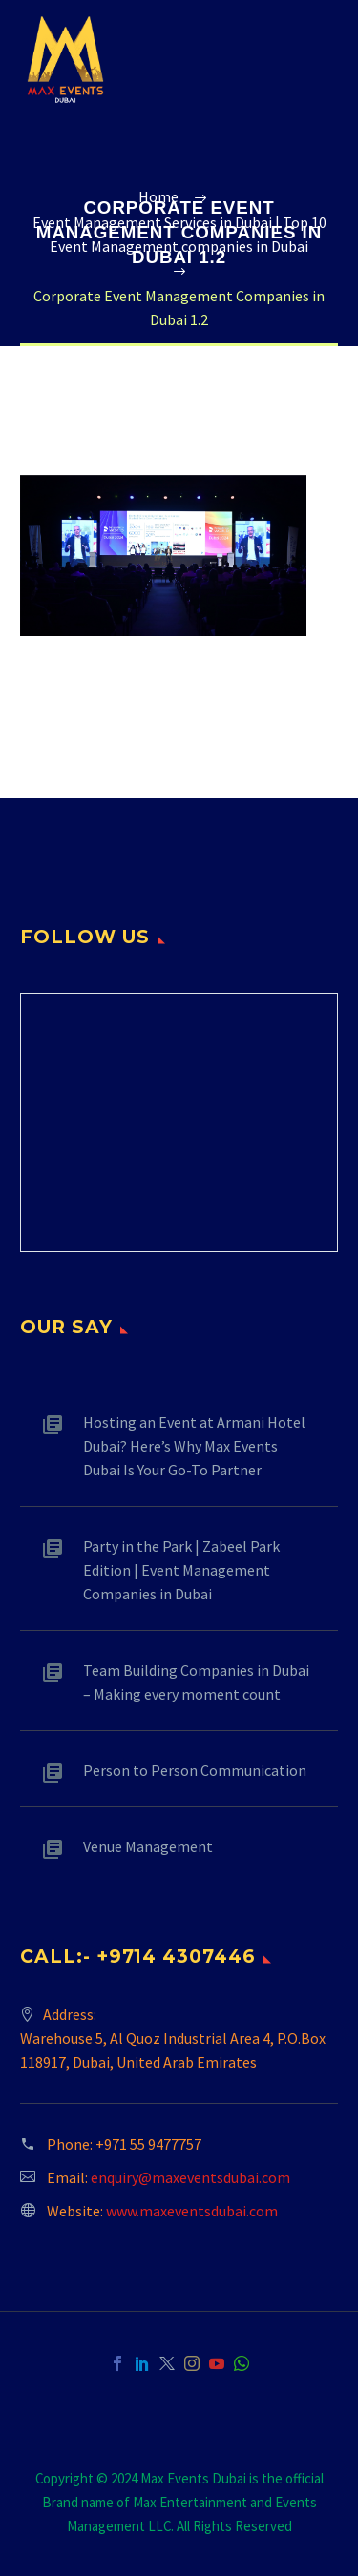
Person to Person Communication (194, 1770)
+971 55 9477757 (148, 2144)
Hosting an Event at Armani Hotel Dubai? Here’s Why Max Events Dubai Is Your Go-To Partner (194, 1445)
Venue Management (148, 1846)
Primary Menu (320, 60)
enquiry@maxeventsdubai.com (190, 2177)
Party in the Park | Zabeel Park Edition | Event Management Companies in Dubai (181, 1569)
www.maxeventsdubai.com (192, 2210)
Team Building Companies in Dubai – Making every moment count (196, 1681)
